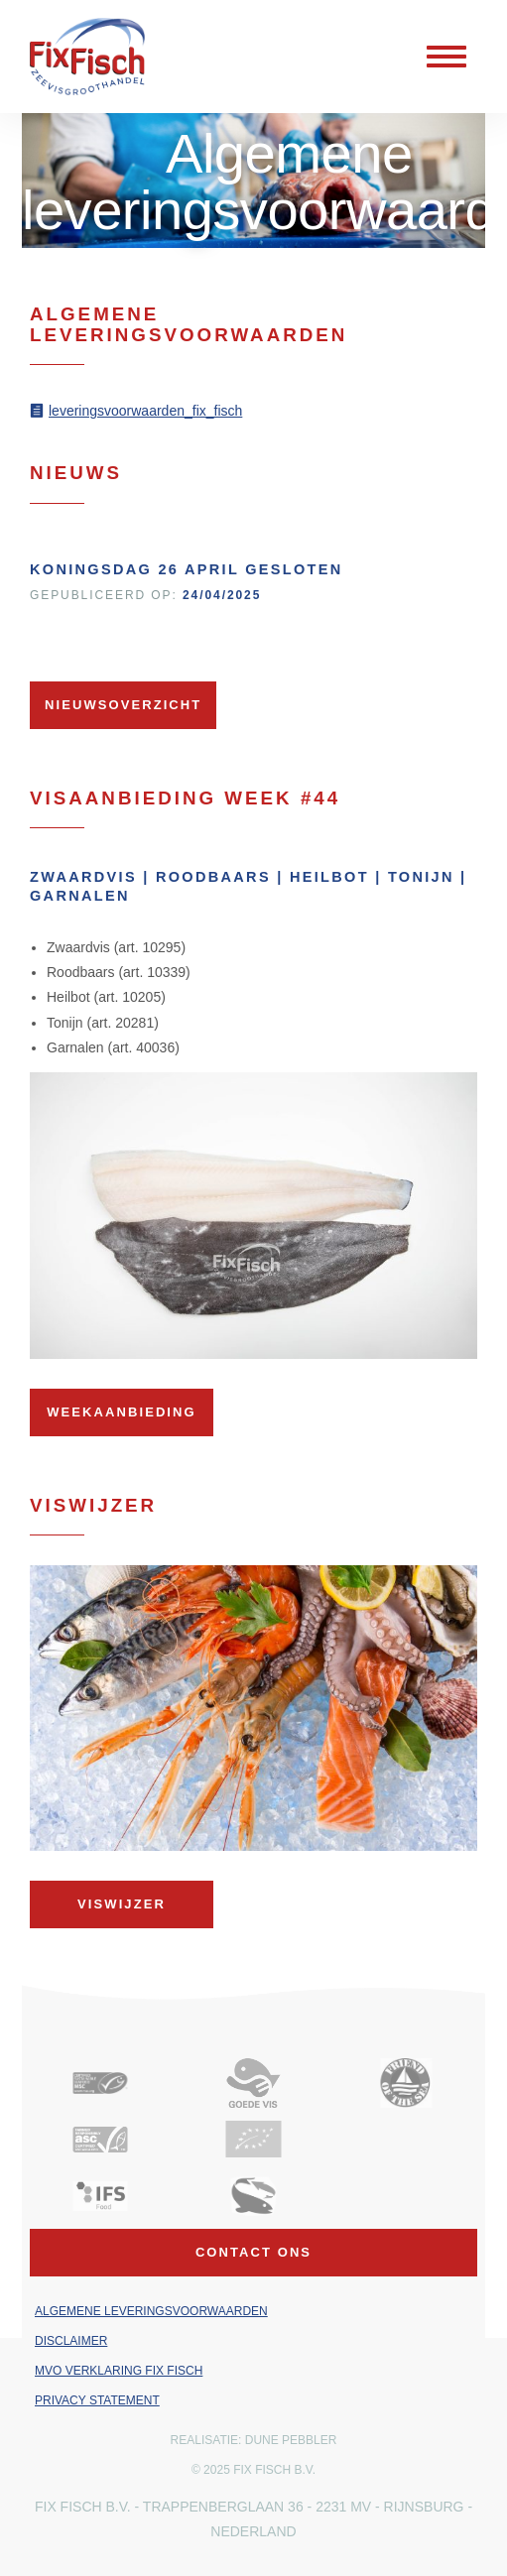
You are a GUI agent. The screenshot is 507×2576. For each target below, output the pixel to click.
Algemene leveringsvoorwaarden (151, 2311)
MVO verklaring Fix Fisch (118, 2371)
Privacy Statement (97, 2400)
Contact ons (253, 2252)
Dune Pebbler (291, 2440)
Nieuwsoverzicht (123, 704)
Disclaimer (71, 2341)
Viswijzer (121, 1904)
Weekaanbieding (121, 1412)
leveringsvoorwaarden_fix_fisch (145, 411)
